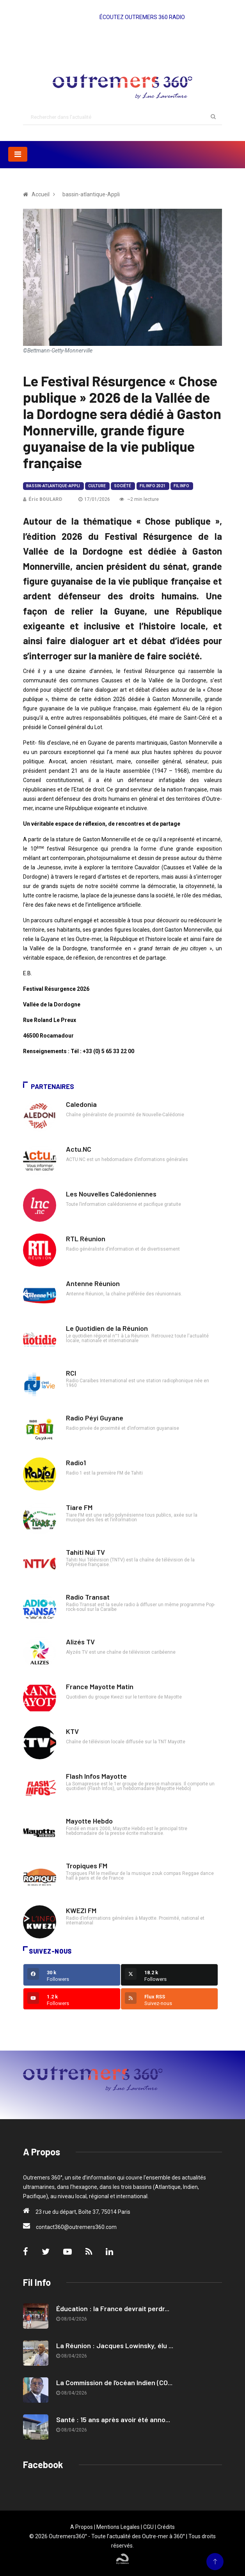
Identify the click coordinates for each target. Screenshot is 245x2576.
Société (122, 486)
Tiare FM (79, 1507)
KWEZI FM (81, 1910)
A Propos (81, 2527)
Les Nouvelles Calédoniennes (111, 1193)
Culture (97, 486)
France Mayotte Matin (99, 1686)
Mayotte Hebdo (89, 1821)
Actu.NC (78, 1149)
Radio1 (76, 1462)
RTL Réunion (85, 1238)
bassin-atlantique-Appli (53, 486)
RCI (71, 1373)
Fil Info (181, 486)
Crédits (166, 2527)
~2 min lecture (139, 499)
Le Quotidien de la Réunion (107, 1328)
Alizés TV (80, 1641)
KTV (72, 1731)
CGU (148, 2527)
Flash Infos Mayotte (96, 1776)
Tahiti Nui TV (85, 1552)
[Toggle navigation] (17, 154)
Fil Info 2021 (152, 486)
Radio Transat (88, 1597)
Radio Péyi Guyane (94, 1417)
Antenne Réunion (93, 1283)
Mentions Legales (118, 2527)
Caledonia (81, 1104)
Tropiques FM (86, 1865)
